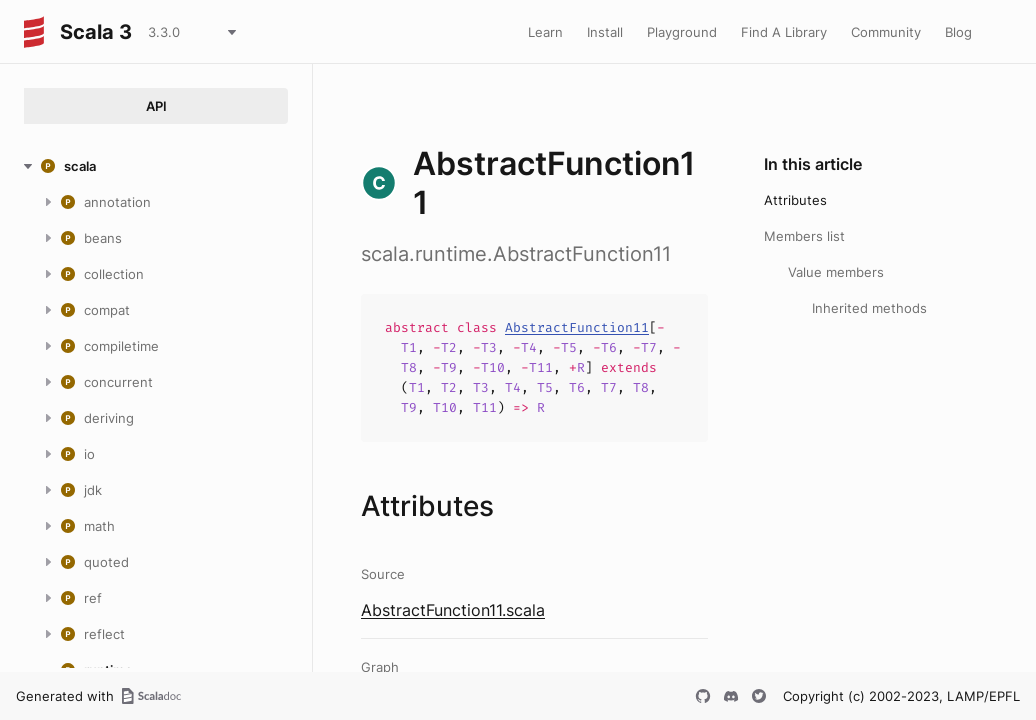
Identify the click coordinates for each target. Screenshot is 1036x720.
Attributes (795, 200)
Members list (804, 236)
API (156, 106)
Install (605, 32)
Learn (545, 32)
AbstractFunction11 (577, 327)
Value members (836, 272)
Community (886, 32)
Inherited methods (869, 308)
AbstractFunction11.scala (453, 610)
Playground (682, 32)
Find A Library (784, 32)
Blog (958, 32)
